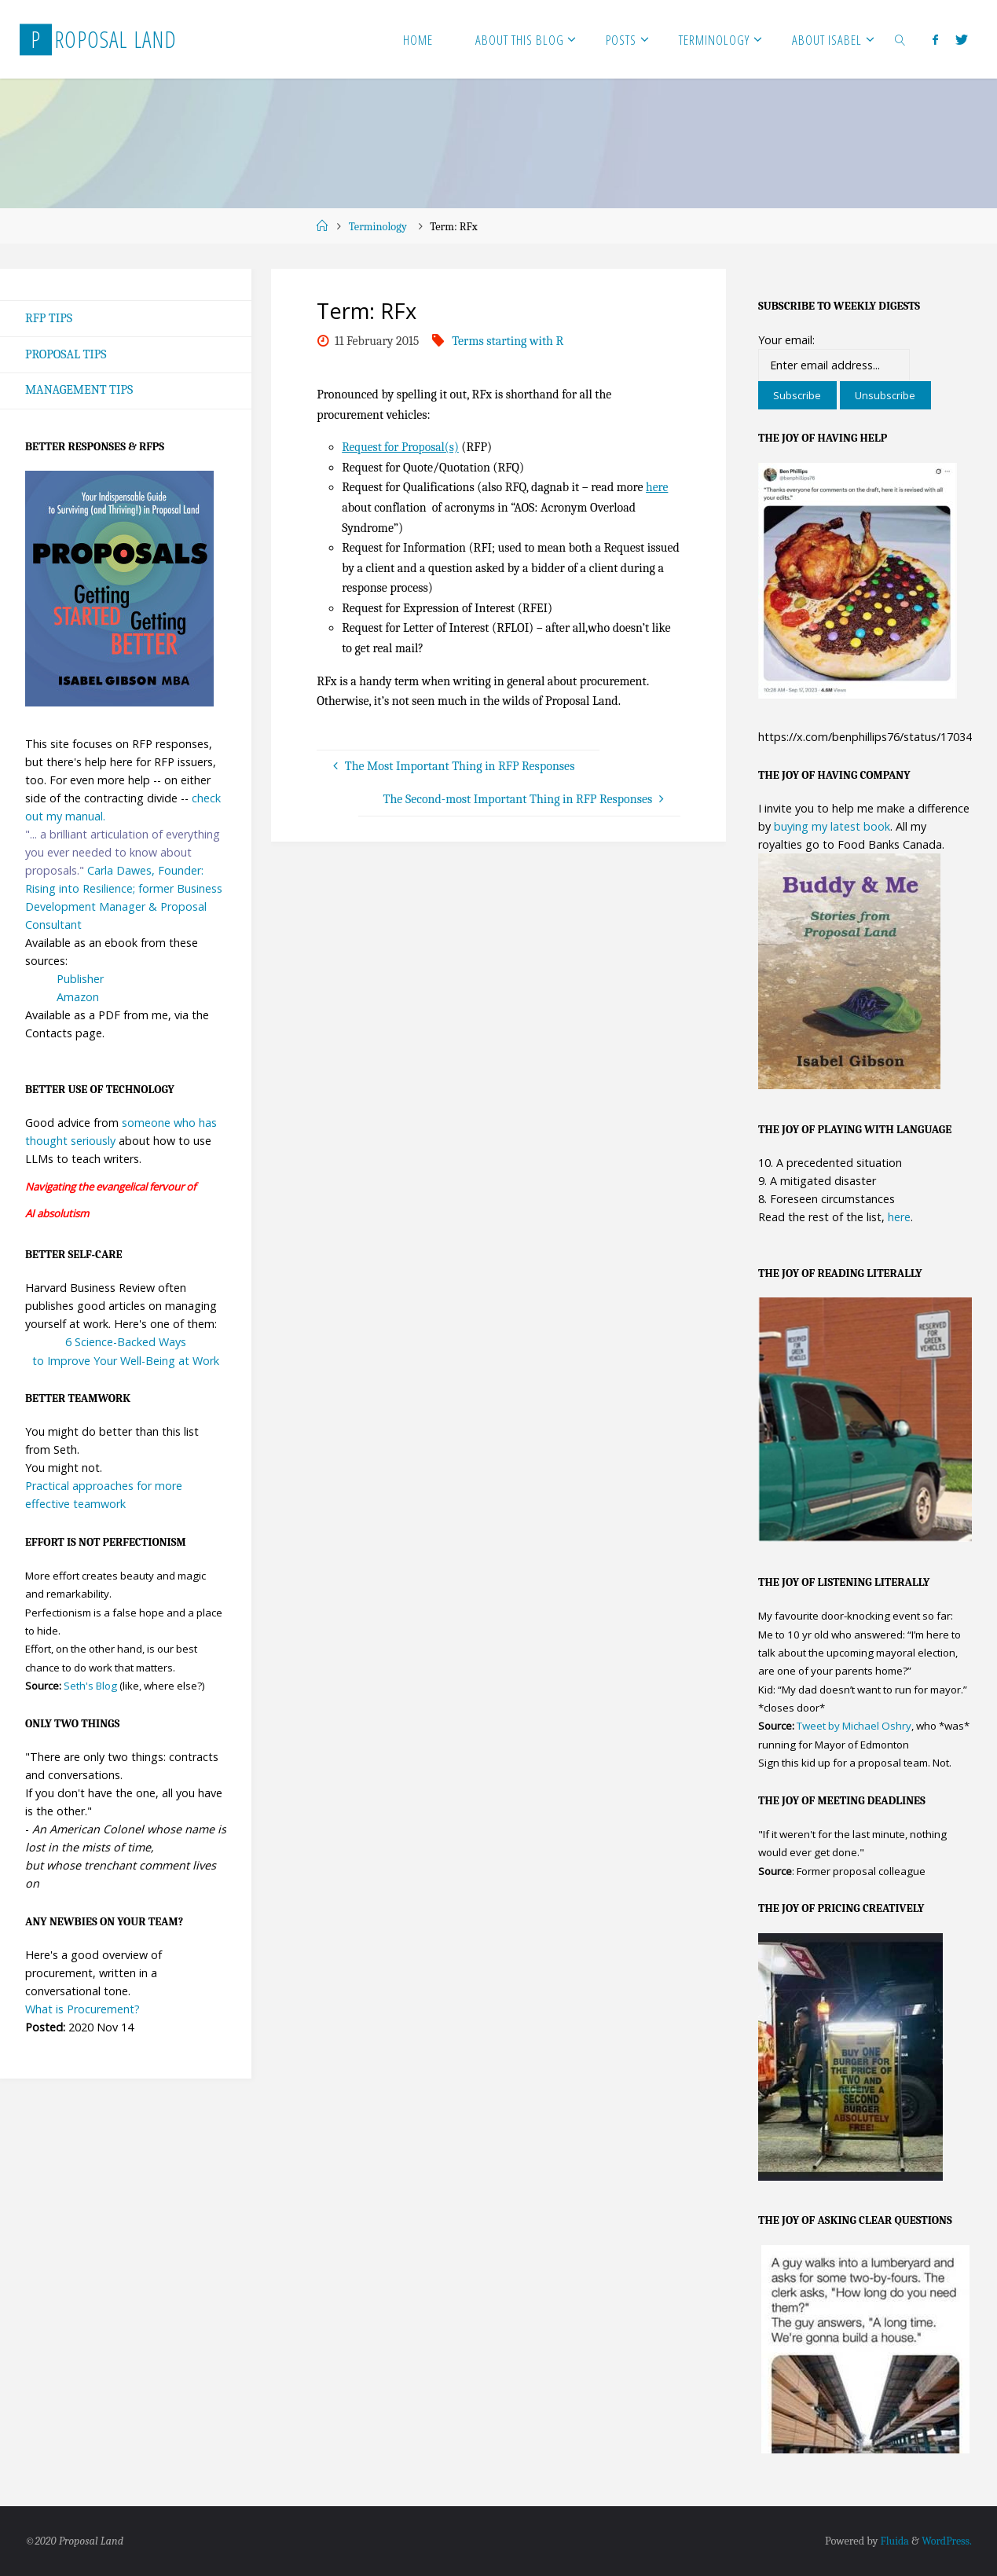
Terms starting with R (507, 341)
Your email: (786, 339)
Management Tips (79, 390)
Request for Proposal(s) (402, 447)
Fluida (891, 2541)
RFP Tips (48, 318)
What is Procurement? (82, 2009)
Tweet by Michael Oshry (854, 1726)
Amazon (78, 997)
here (657, 487)
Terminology (378, 226)
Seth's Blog (90, 1686)
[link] (900, 39)
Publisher (80, 978)
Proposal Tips (66, 354)
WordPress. (946, 2541)
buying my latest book (832, 826)
